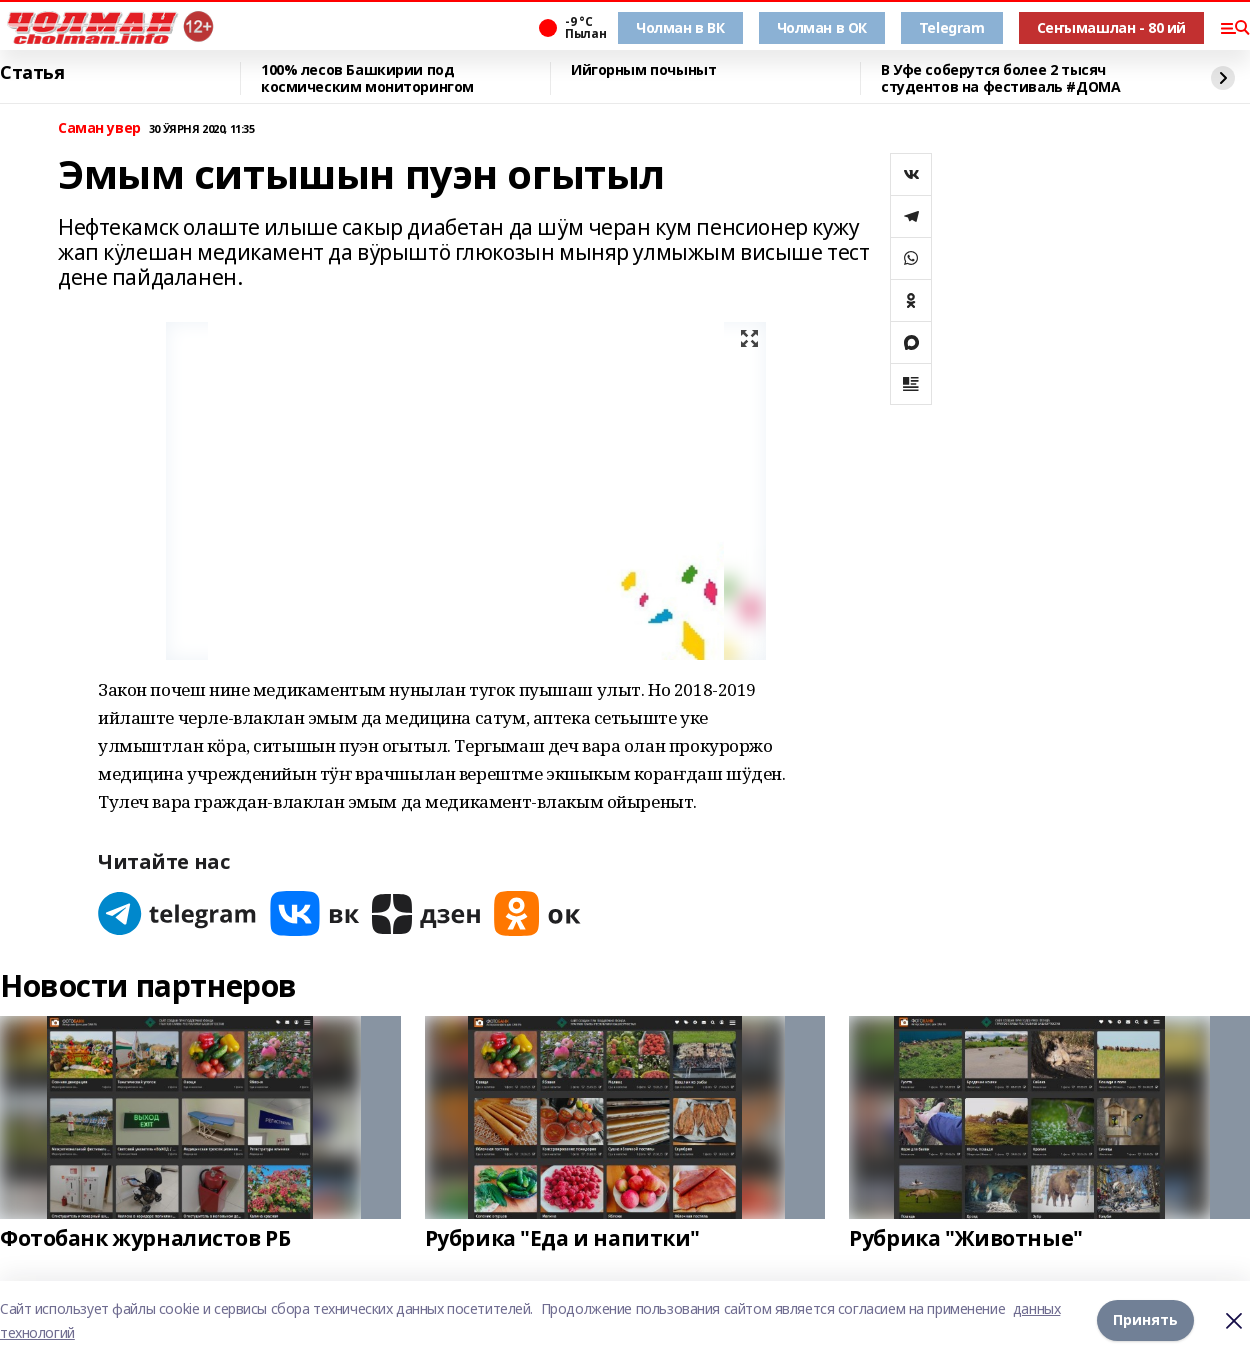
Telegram (952, 27)
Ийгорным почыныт (643, 70)
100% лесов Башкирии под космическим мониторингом (367, 78)
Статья (32, 73)
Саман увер (99, 128)
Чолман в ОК (822, 27)
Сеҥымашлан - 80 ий (1111, 27)
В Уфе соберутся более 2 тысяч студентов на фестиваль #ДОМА (1000, 78)
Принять (1145, 1320)
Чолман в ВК (680, 27)
